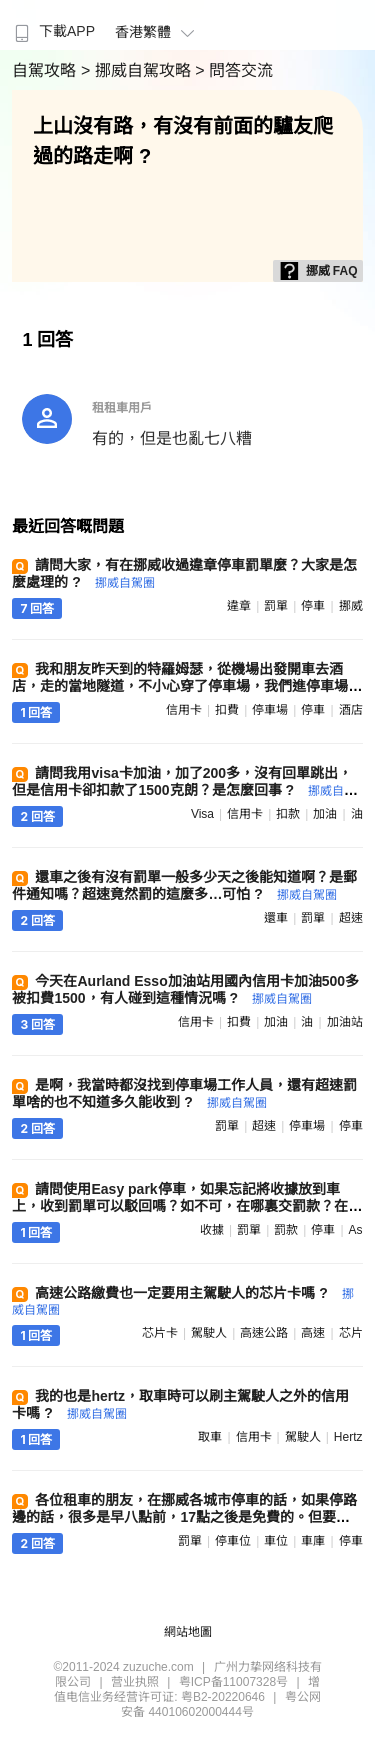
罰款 (286, 1230)
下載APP (52, 31)
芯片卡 (160, 1333)
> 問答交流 (234, 70)
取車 (210, 1437)
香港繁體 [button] (157, 32)
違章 (239, 606)
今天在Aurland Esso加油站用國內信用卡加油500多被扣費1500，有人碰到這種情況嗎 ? (185, 989)
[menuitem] (52, 25)
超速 (351, 918)
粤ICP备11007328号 (233, 1682)
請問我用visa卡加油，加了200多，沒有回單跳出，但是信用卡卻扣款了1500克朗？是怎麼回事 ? (183, 789)
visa (202, 814)
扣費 (227, 710)
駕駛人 (209, 1333)
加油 (325, 814)
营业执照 (135, 1682)
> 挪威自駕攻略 (138, 70)
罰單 (276, 606)
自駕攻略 (46, 70)
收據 (212, 1230)
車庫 (313, 1541)
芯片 (351, 1333)
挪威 (351, 606)
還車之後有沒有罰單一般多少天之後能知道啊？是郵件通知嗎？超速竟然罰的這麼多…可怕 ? (184, 885)
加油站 (345, 1022)
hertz (348, 1437)
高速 (313, 1333)
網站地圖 (188, 1632)
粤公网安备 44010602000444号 (221, 1704)
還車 (276, 918)
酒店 (351, 710)
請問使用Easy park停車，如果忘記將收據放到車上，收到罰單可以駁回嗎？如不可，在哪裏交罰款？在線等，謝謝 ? (187, 1206)
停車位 (233, 1541)
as (356, 1230)
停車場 (270, 710)
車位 (276, 1541)
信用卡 (184, 710)
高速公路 (264, 1333)
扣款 (288, 814)
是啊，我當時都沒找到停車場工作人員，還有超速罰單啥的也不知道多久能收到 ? (184, 1093)
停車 (313, 606)
